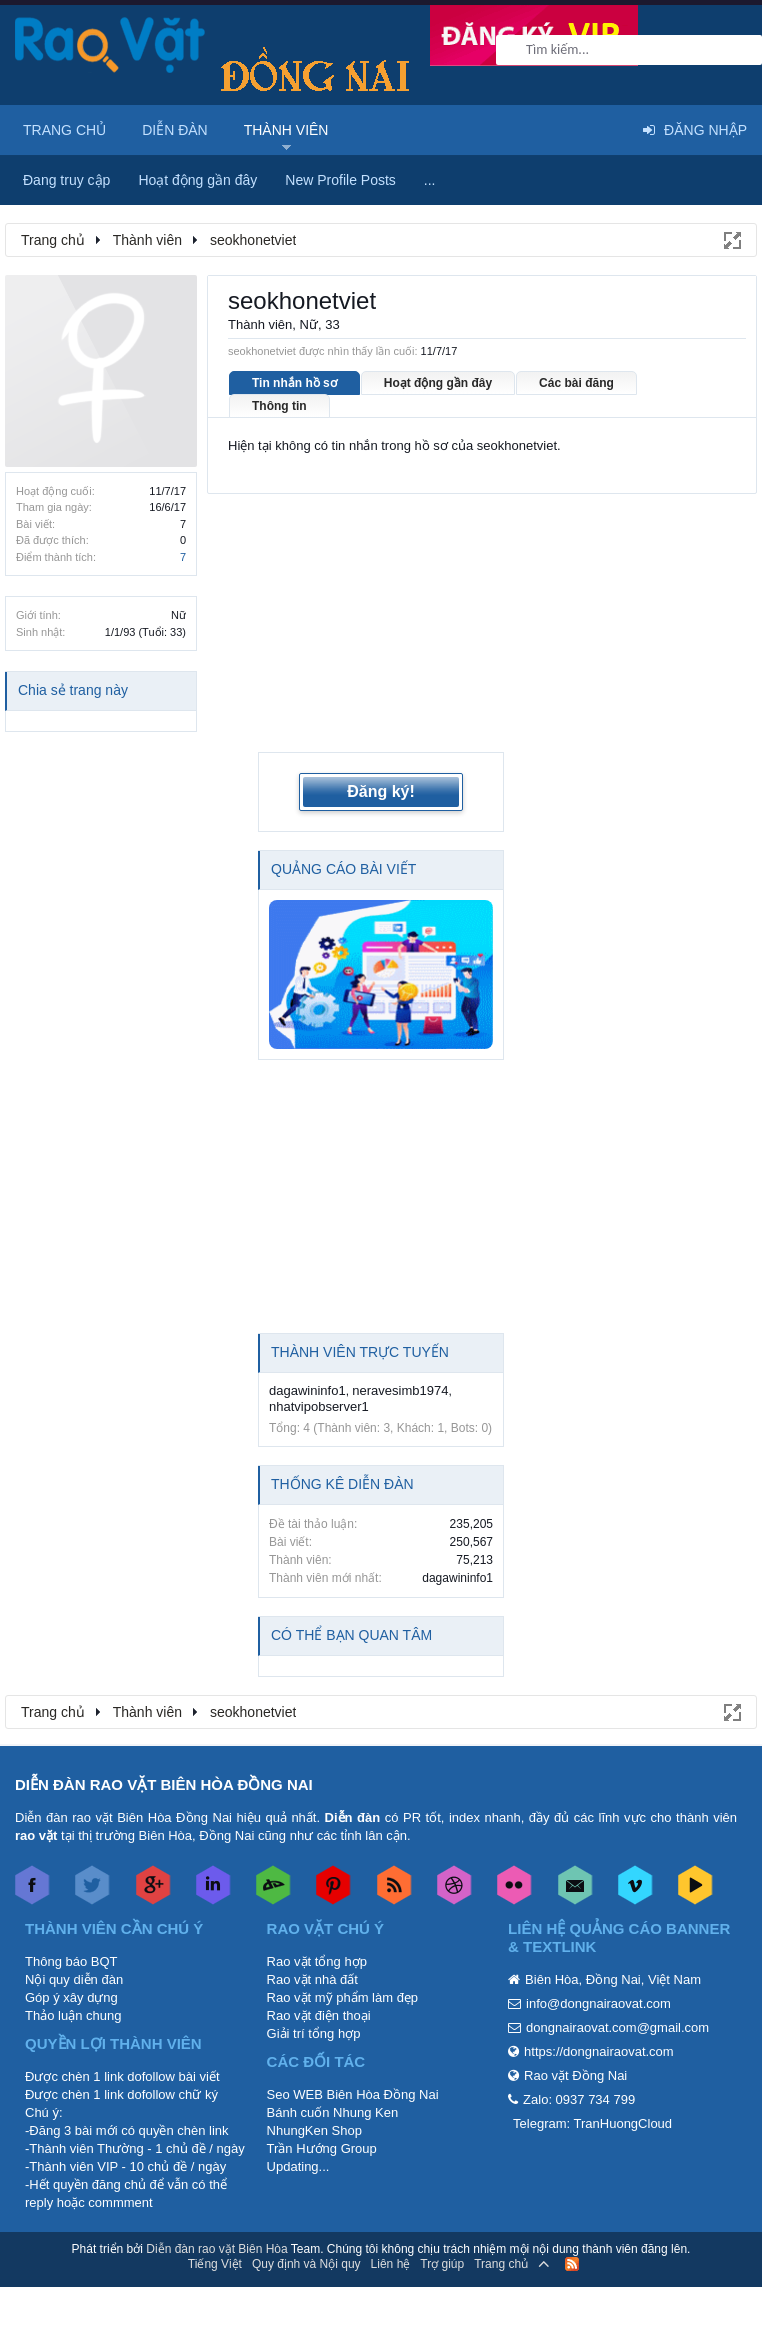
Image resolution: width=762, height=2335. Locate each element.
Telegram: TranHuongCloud (592, 2123)
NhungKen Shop (314, 2130)
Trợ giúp (442, 2264)
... (430, 180)
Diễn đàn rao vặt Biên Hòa (216, 2249)
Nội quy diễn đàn (74, 1979)
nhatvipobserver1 (319, 1406)
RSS (572, 2264)
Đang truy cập (66, 180)
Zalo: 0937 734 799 (579, 2099)
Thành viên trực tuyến (360, 1352)
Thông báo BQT (71, 1961)
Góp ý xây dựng (71, 1997)
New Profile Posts (340, 180)
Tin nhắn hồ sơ (294, 383)
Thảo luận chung (73, 2015)
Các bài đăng (576, 383)
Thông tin (279, 406)
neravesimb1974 (400, 1390)
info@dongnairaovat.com (598, 2003)
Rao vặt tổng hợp (317, 1961)
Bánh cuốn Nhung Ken (333, 2112)
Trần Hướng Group (322, 2148)
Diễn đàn (175, 130)
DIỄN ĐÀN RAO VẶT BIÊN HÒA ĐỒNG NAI (164, 1784)
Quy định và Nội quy (306, 2264)
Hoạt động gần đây (438, 383)
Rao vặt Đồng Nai (575, 2075)
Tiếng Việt (215, 2264)
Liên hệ (391, 2264)
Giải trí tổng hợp (314, 2033)
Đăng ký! (381, 791)
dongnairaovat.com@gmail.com (617, 2027)
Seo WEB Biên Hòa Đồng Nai (353, 2094)
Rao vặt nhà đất (312, 1979)
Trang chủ (64, 130)
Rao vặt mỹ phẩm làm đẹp (343, 1997)
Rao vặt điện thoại (319, 2015)
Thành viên (286, 130)
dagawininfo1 (307, 1390)
